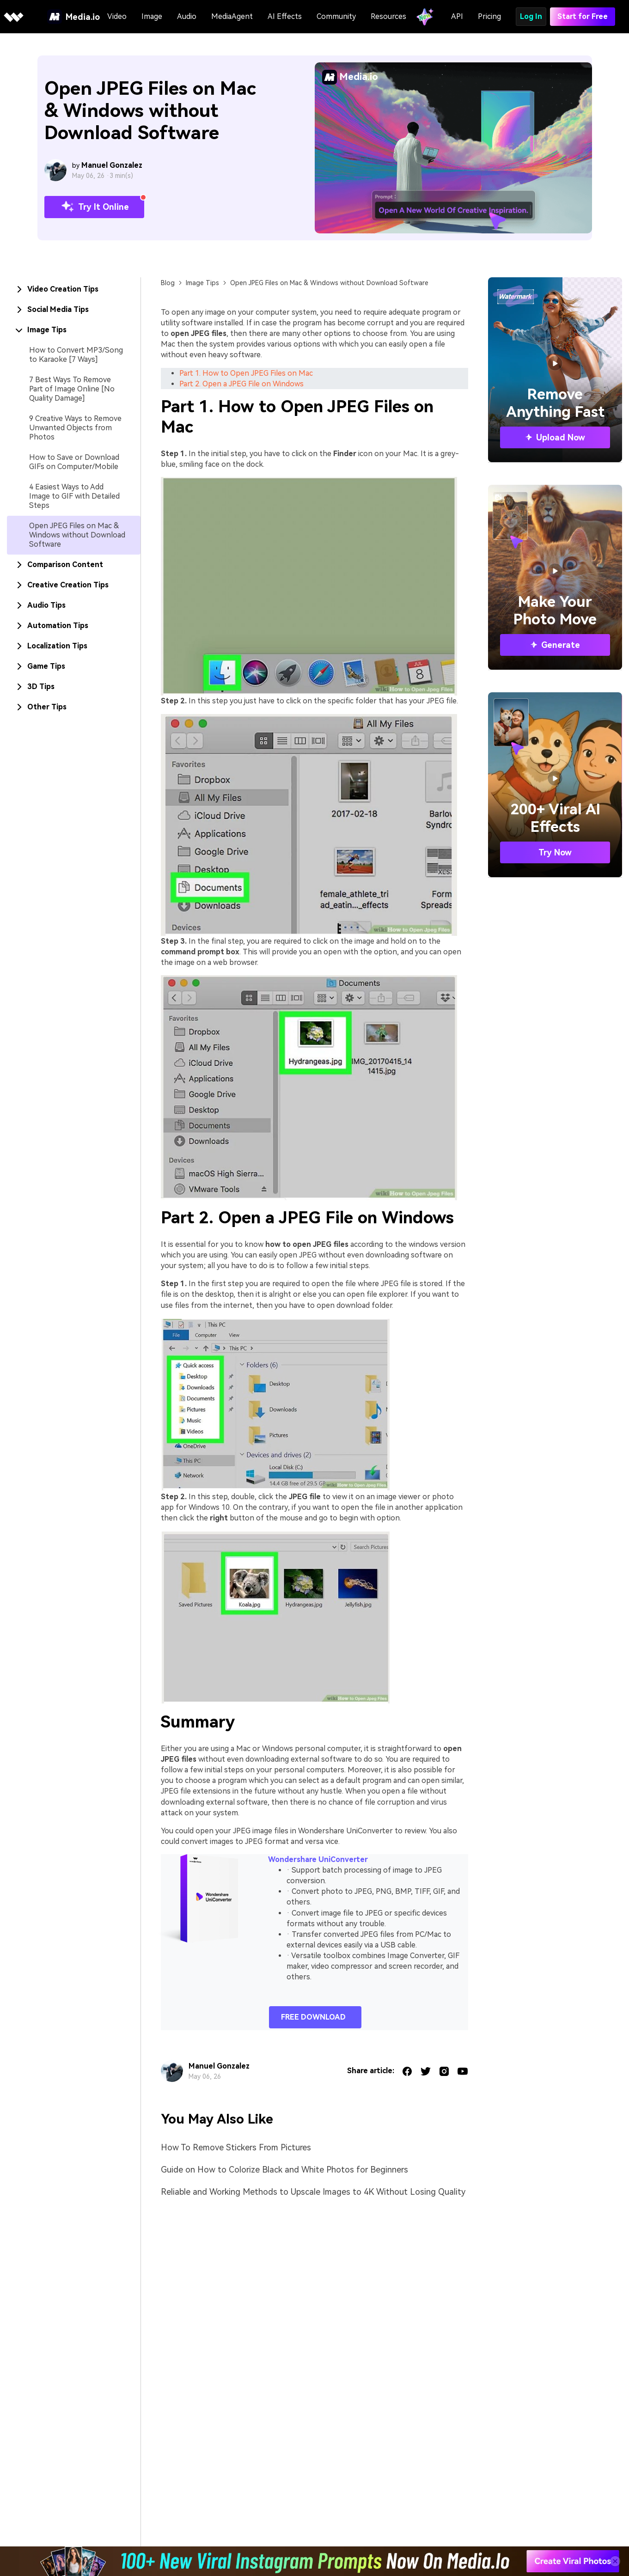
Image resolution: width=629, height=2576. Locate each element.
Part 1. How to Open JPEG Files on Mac (246, 373)
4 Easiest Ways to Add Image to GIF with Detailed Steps (74, 496)
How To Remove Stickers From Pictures (236, 2147)
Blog (168, 283)
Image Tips (202, 283)
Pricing (489, 16)
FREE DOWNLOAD (313, 2017)
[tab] (73, 289)
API (457, 16)
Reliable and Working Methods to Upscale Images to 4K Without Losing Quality (313, 2192)
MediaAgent (232, 16)
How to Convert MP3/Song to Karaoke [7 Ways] (76, 355)
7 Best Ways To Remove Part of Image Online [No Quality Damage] (72, 389)
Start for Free (582, 16)
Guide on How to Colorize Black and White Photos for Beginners (284, 2169)
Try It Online (94, 207)
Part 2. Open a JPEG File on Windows (241, 383)
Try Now (555, 852)
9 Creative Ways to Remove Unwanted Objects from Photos (75, 427)
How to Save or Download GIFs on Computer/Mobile (74, 462)
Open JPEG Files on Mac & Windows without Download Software (77, 535)
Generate (555, 645)
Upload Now (555, 437)
